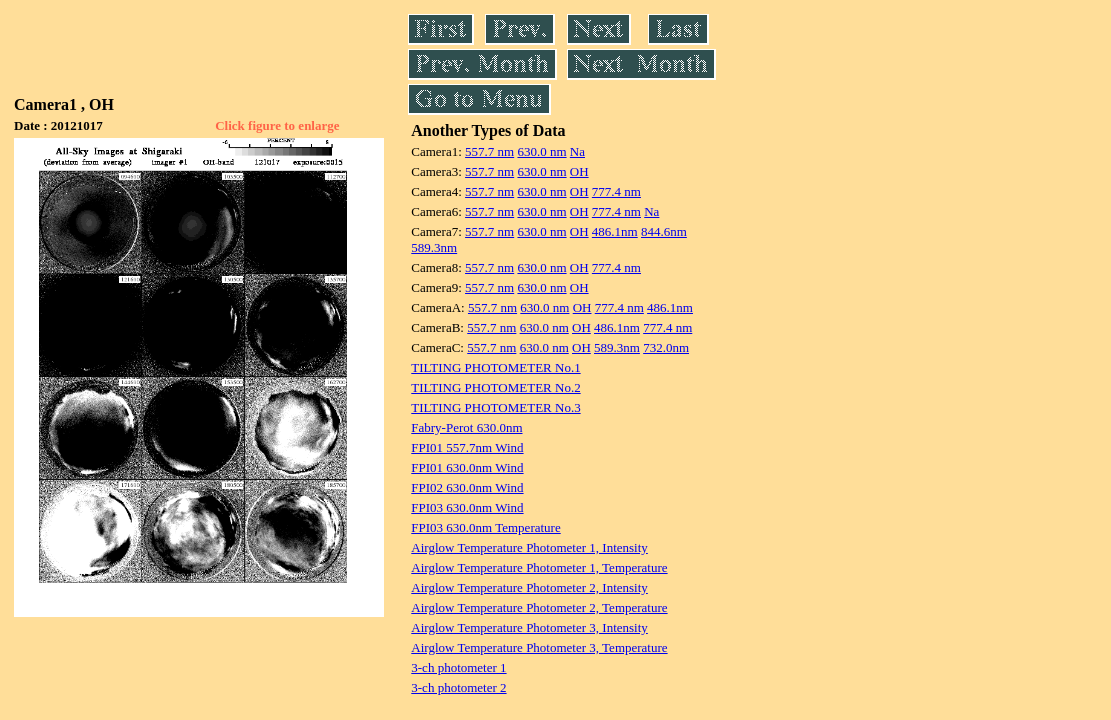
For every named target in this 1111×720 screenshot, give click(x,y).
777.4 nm (616, 191)
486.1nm (615, 231)
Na (577, 151)
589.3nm (434, 247)
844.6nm (664, 231)
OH (579, 171)
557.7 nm (489, 151)
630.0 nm (541, 151)
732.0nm (666, 347)
